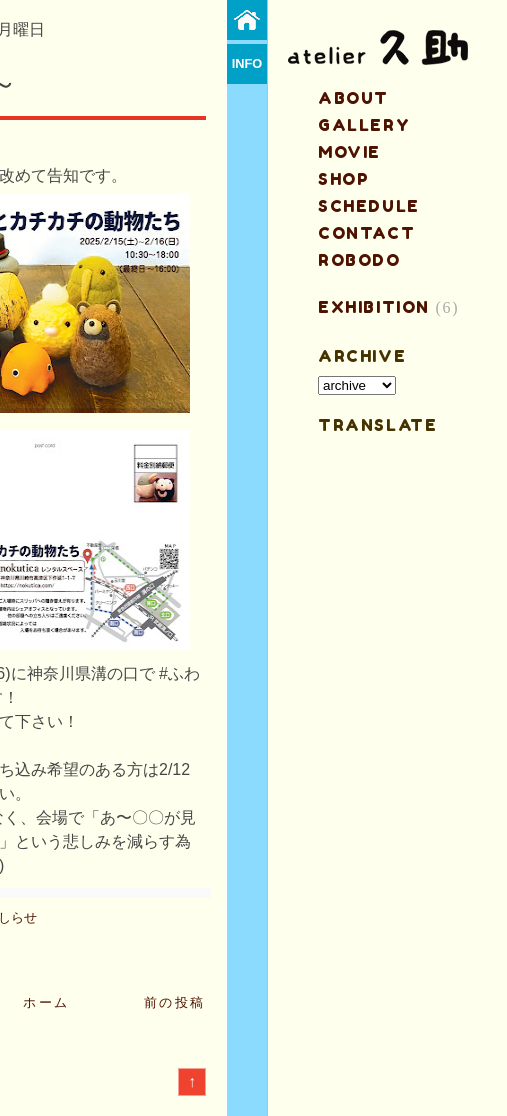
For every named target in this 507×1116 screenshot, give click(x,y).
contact (366, 233)
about (353, 98)
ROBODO (359, 260)
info (247, 63)
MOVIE (349, 152)
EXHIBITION (374, 307)
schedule (369, 206)
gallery (364, 125)
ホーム (46, 1002)
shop (343, 179)
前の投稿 (175, 1002)
